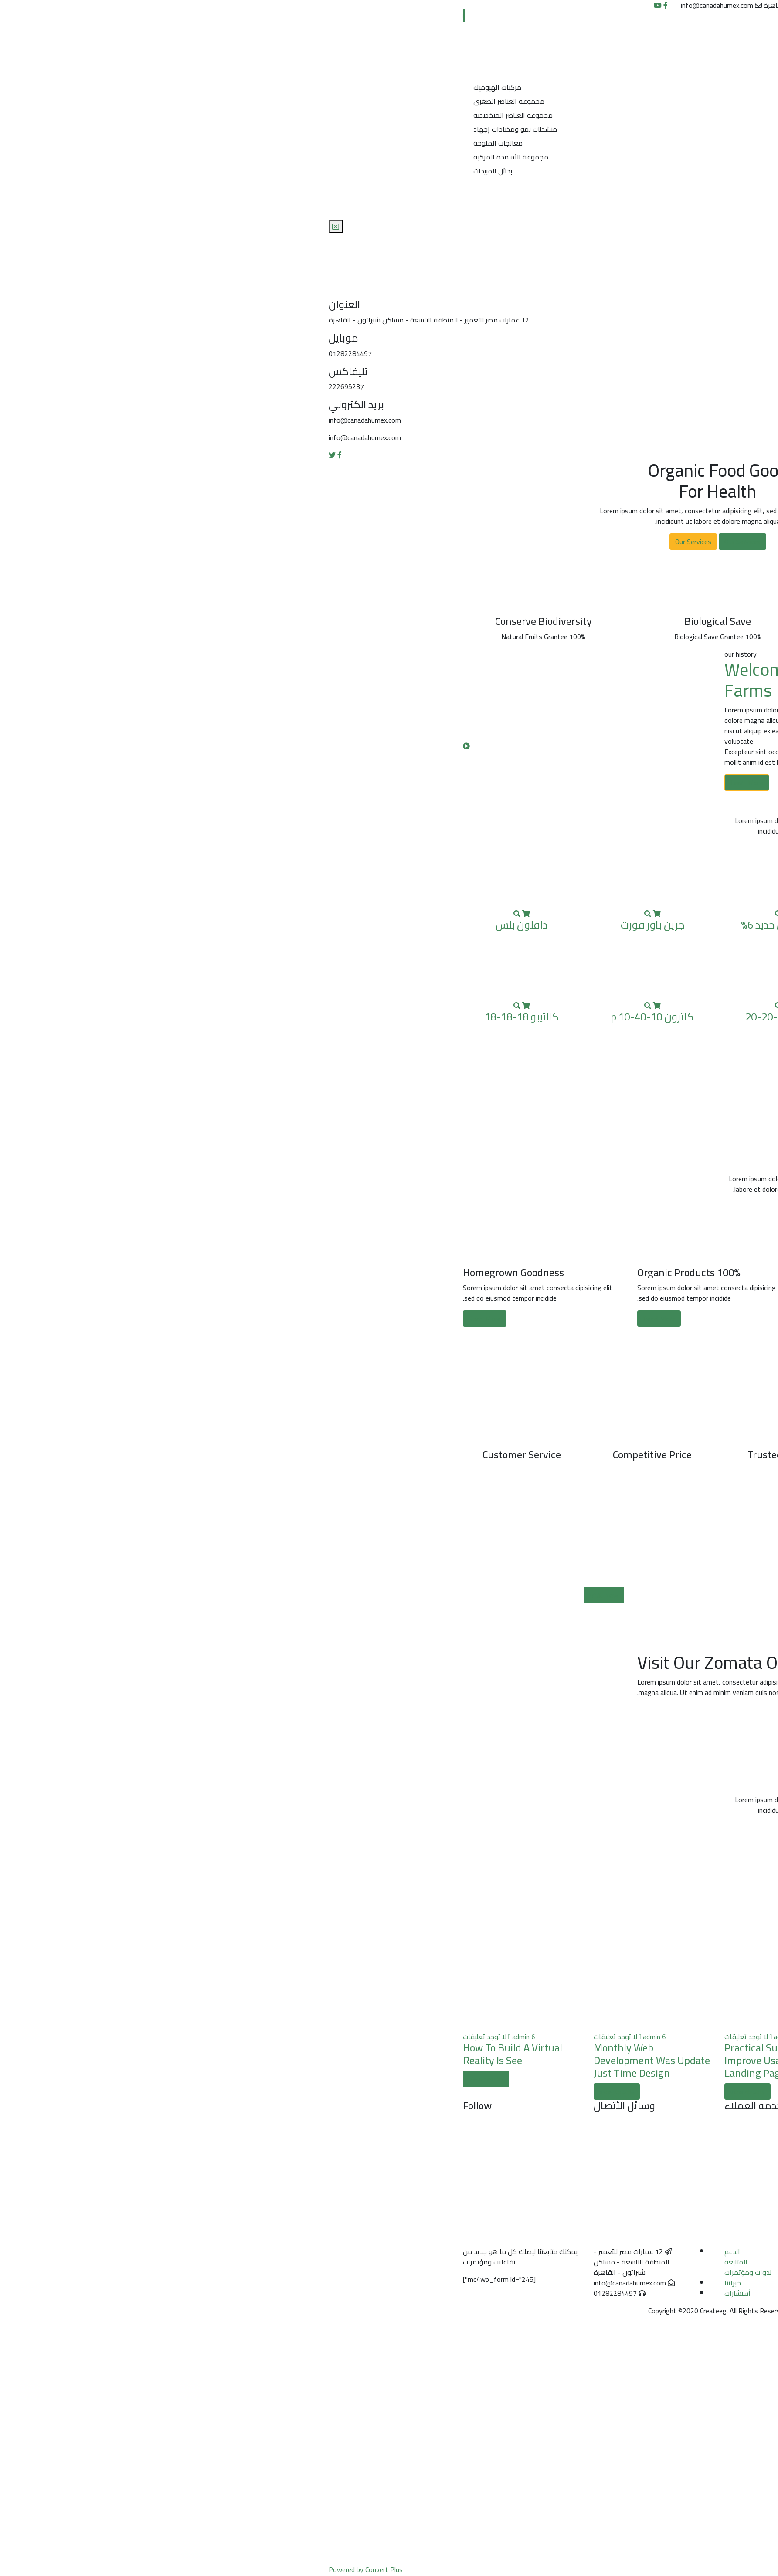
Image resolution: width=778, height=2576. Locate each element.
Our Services (414, 541)
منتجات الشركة (512, 71)
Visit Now (275, 1595)
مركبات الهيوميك (169, 87)
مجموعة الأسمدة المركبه (182, 156)
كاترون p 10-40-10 (323, 1017)
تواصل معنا (516, 203)
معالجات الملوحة (169, 142)
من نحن (522, 54)
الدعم (403, 2251)
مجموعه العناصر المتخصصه (184, 115)
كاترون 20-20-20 (454, 1017)
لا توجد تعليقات (563, 2036)
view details (549, 2091)
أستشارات (409, 2293)
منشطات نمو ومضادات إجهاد (186, 129)
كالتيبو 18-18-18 (193, 1017)
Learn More (418, 782)
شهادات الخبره (511, 186)
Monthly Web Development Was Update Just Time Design (323, 2060)
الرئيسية (522, 36)
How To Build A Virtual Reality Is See (184, 2054)
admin (583, 2036)
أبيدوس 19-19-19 (585, 925)
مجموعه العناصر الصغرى (180, 101)
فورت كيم (585, 1017)
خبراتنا (404, 2282)
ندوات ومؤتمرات (419, 2272)
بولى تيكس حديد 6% (454, 925)
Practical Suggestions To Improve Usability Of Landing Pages (581, 2060)
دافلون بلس (193, 925)
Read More (505, 1318)
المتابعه (407, 2261)
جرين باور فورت (324, 925)
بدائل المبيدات (164, 170)
